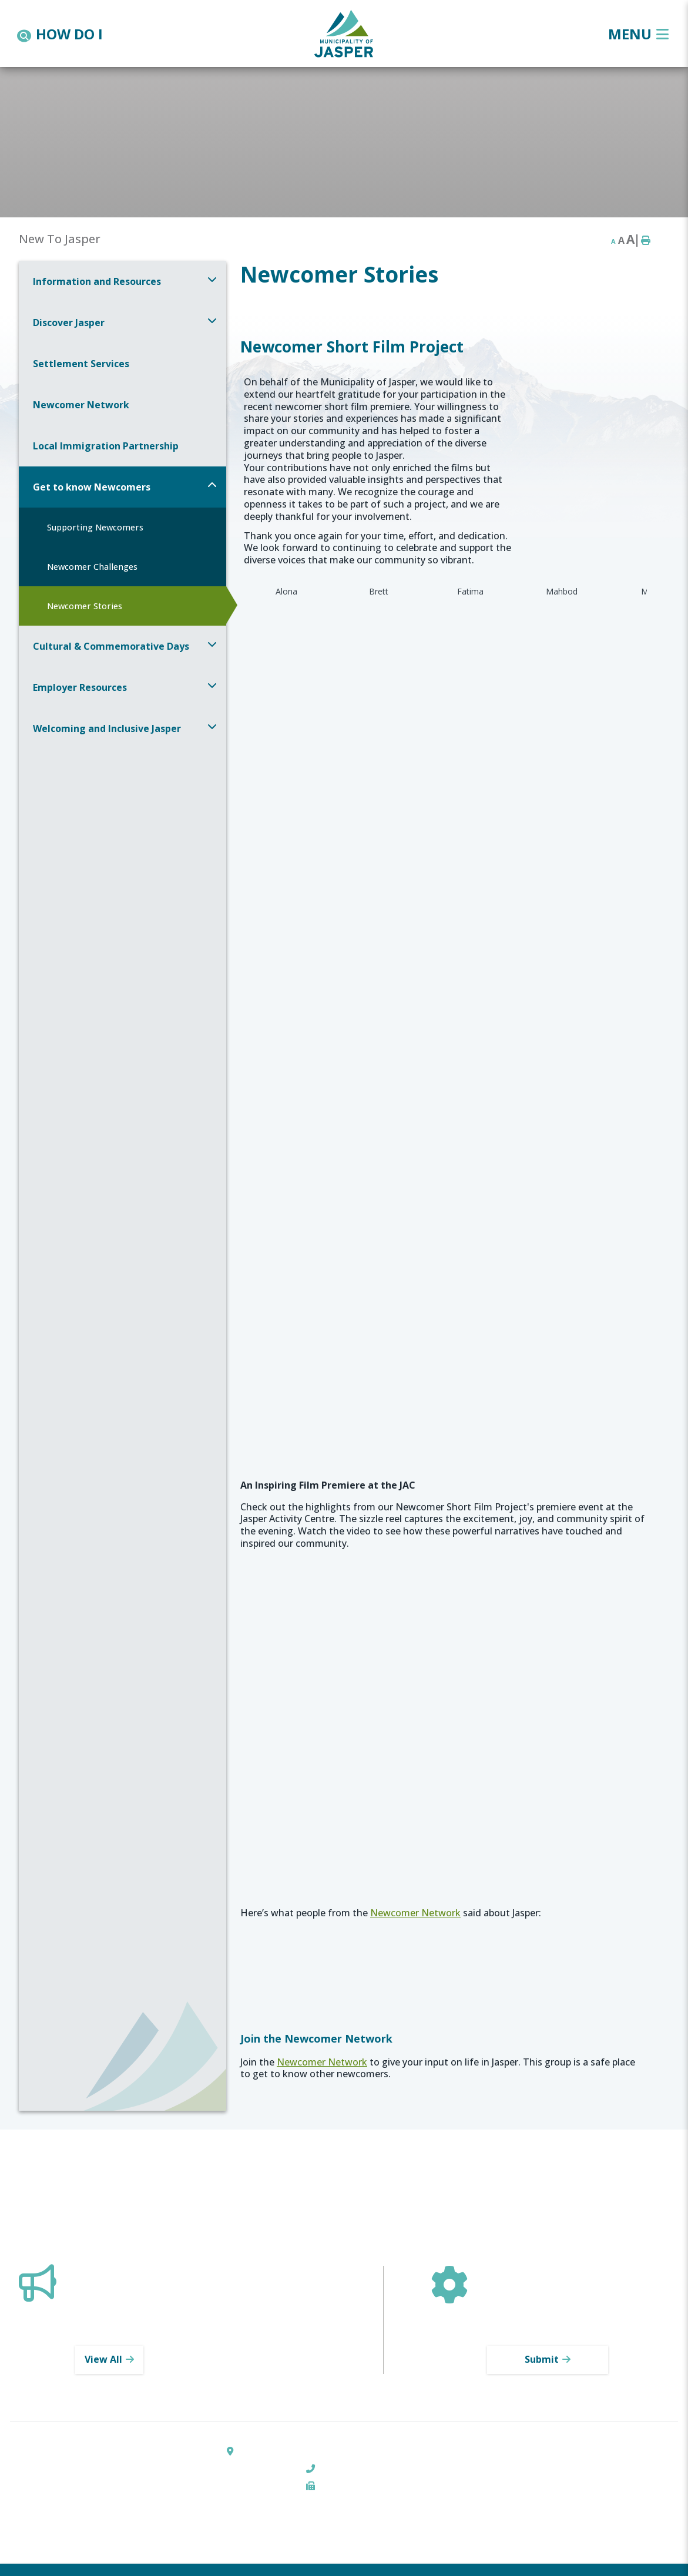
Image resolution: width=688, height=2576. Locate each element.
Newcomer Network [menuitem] (81, 404)
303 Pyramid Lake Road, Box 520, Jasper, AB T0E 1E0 (349, 2451)
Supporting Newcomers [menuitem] (95, 527)
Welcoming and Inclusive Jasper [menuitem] (107, 728)
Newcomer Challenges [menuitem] (92, 566)
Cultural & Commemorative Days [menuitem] (111, 646)
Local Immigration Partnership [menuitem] (106, 445)
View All (103, 2359)
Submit (542, 2359)
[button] (212, 279)
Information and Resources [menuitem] (97, 281)
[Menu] (638, 34)
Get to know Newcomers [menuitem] (91, 487)
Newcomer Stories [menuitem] (84, 606)
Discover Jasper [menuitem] (69, 322)
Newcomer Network (415, 1912)
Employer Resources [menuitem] (80, 687)
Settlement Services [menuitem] (81, 363)
